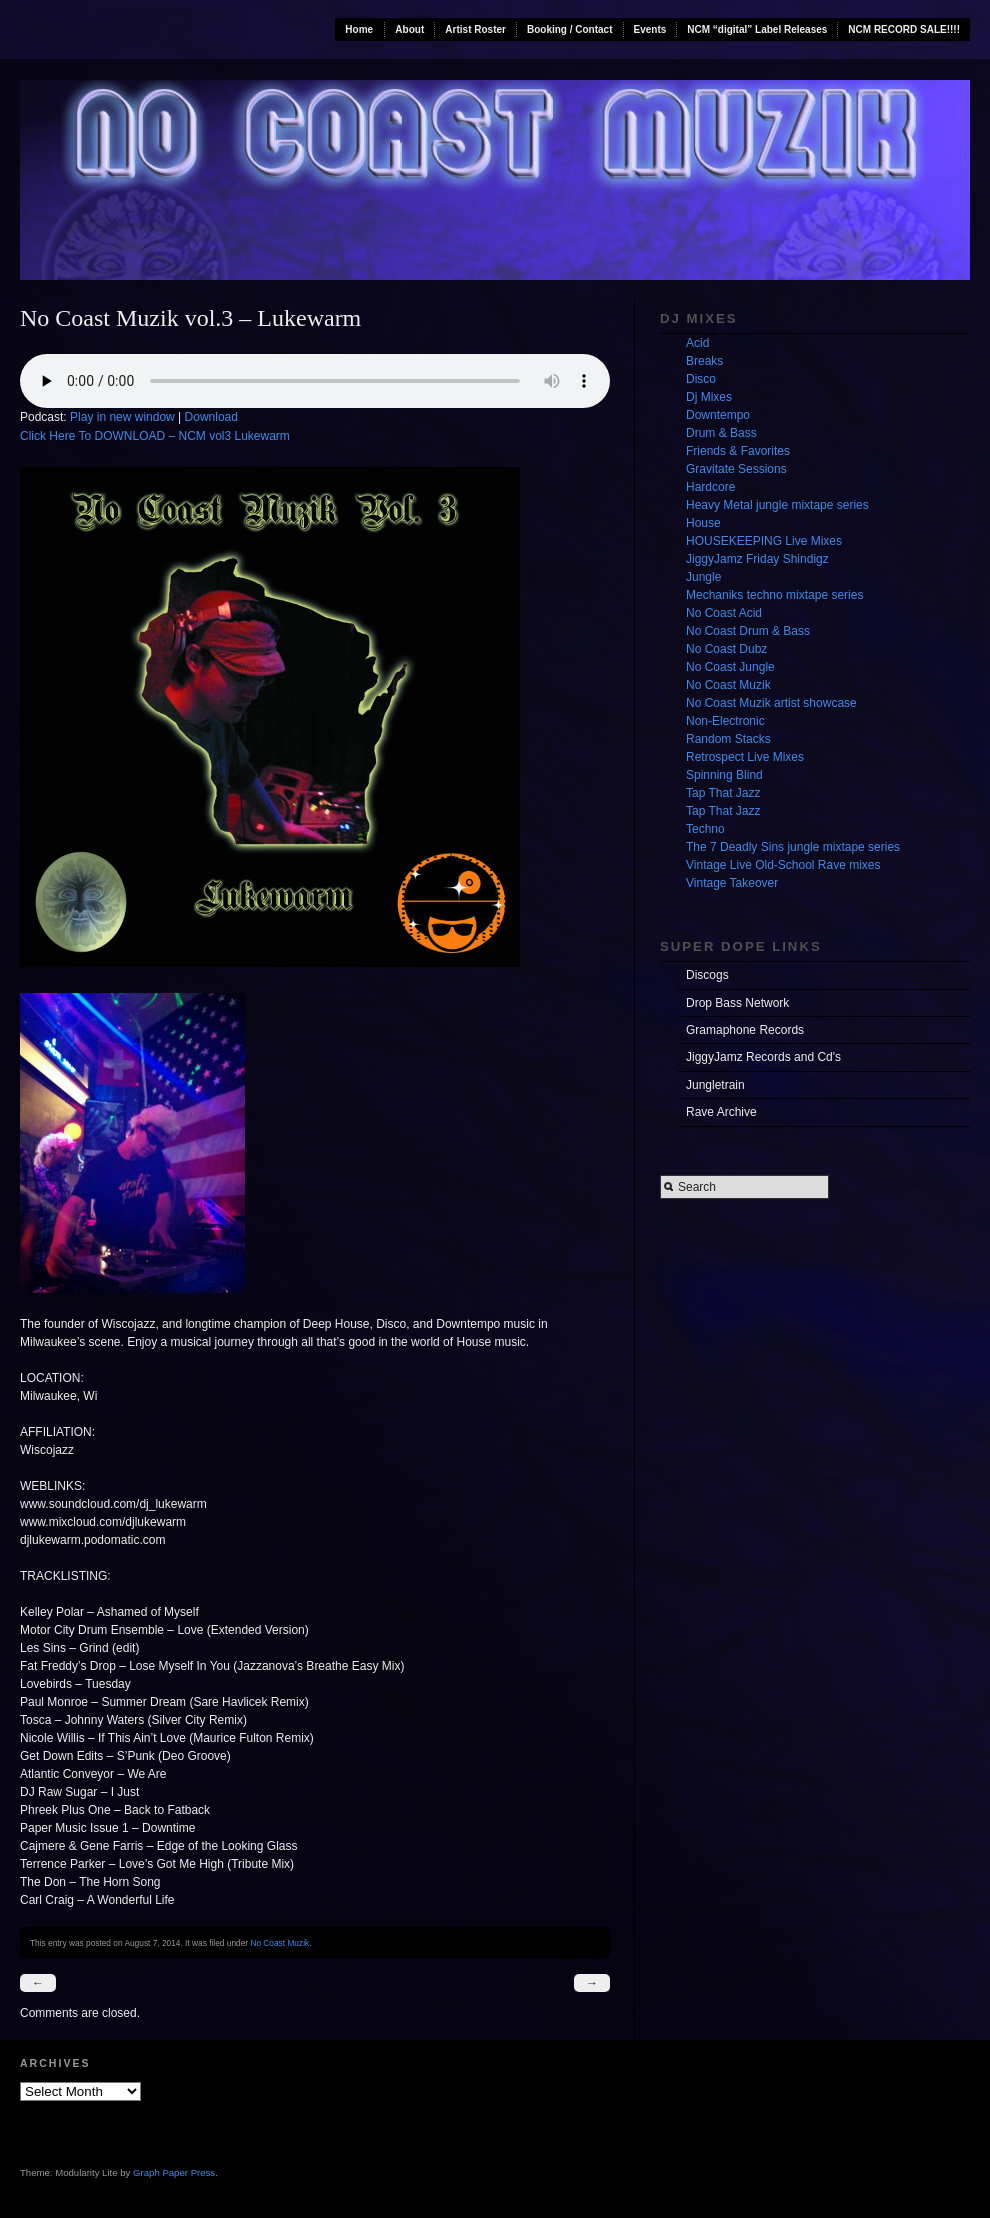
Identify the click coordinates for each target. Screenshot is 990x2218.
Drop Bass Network (737, 1003)
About (409, 29)
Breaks (704, 361)
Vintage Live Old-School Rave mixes (783, 865)
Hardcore (710, 487)
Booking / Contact (570, 29)
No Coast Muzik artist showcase (771, 703)
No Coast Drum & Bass (748, 631)
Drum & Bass (721, 433)
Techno (705, 829)
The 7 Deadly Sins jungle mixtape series (793, 847)
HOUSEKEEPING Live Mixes (764, 541)
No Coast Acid (724, 613)
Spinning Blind (724, 775)
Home (359, 29)
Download (211, 417)
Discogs (707, 975)
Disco (701, 379)
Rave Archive (721, 1112)
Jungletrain (715, 1085)
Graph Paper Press (174, 2172)
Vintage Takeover (732, 883)
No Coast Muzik (279, 1943)
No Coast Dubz (726, 649)
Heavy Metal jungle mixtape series (777, 505)
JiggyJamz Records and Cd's (763, 1057)
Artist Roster (475, 29)
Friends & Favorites (738, 451)
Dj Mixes (709, 397)
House (703, 523)
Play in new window (122, 417)
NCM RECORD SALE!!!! (904, 29)
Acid (697, 343)
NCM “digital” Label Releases (757, 29)
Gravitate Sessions (736, 469)
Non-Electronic (725, 721)
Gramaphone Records (745, 1030)
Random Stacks (728, 739)
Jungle (703, 577)
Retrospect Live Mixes (745, 757)
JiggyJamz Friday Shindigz (757, 559)
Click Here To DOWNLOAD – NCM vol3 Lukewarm (155, 436)
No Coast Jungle (730, 667)
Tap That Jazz (723, 793)
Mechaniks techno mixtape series (774, 595)
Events (650, 29)
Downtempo (718, 415)
